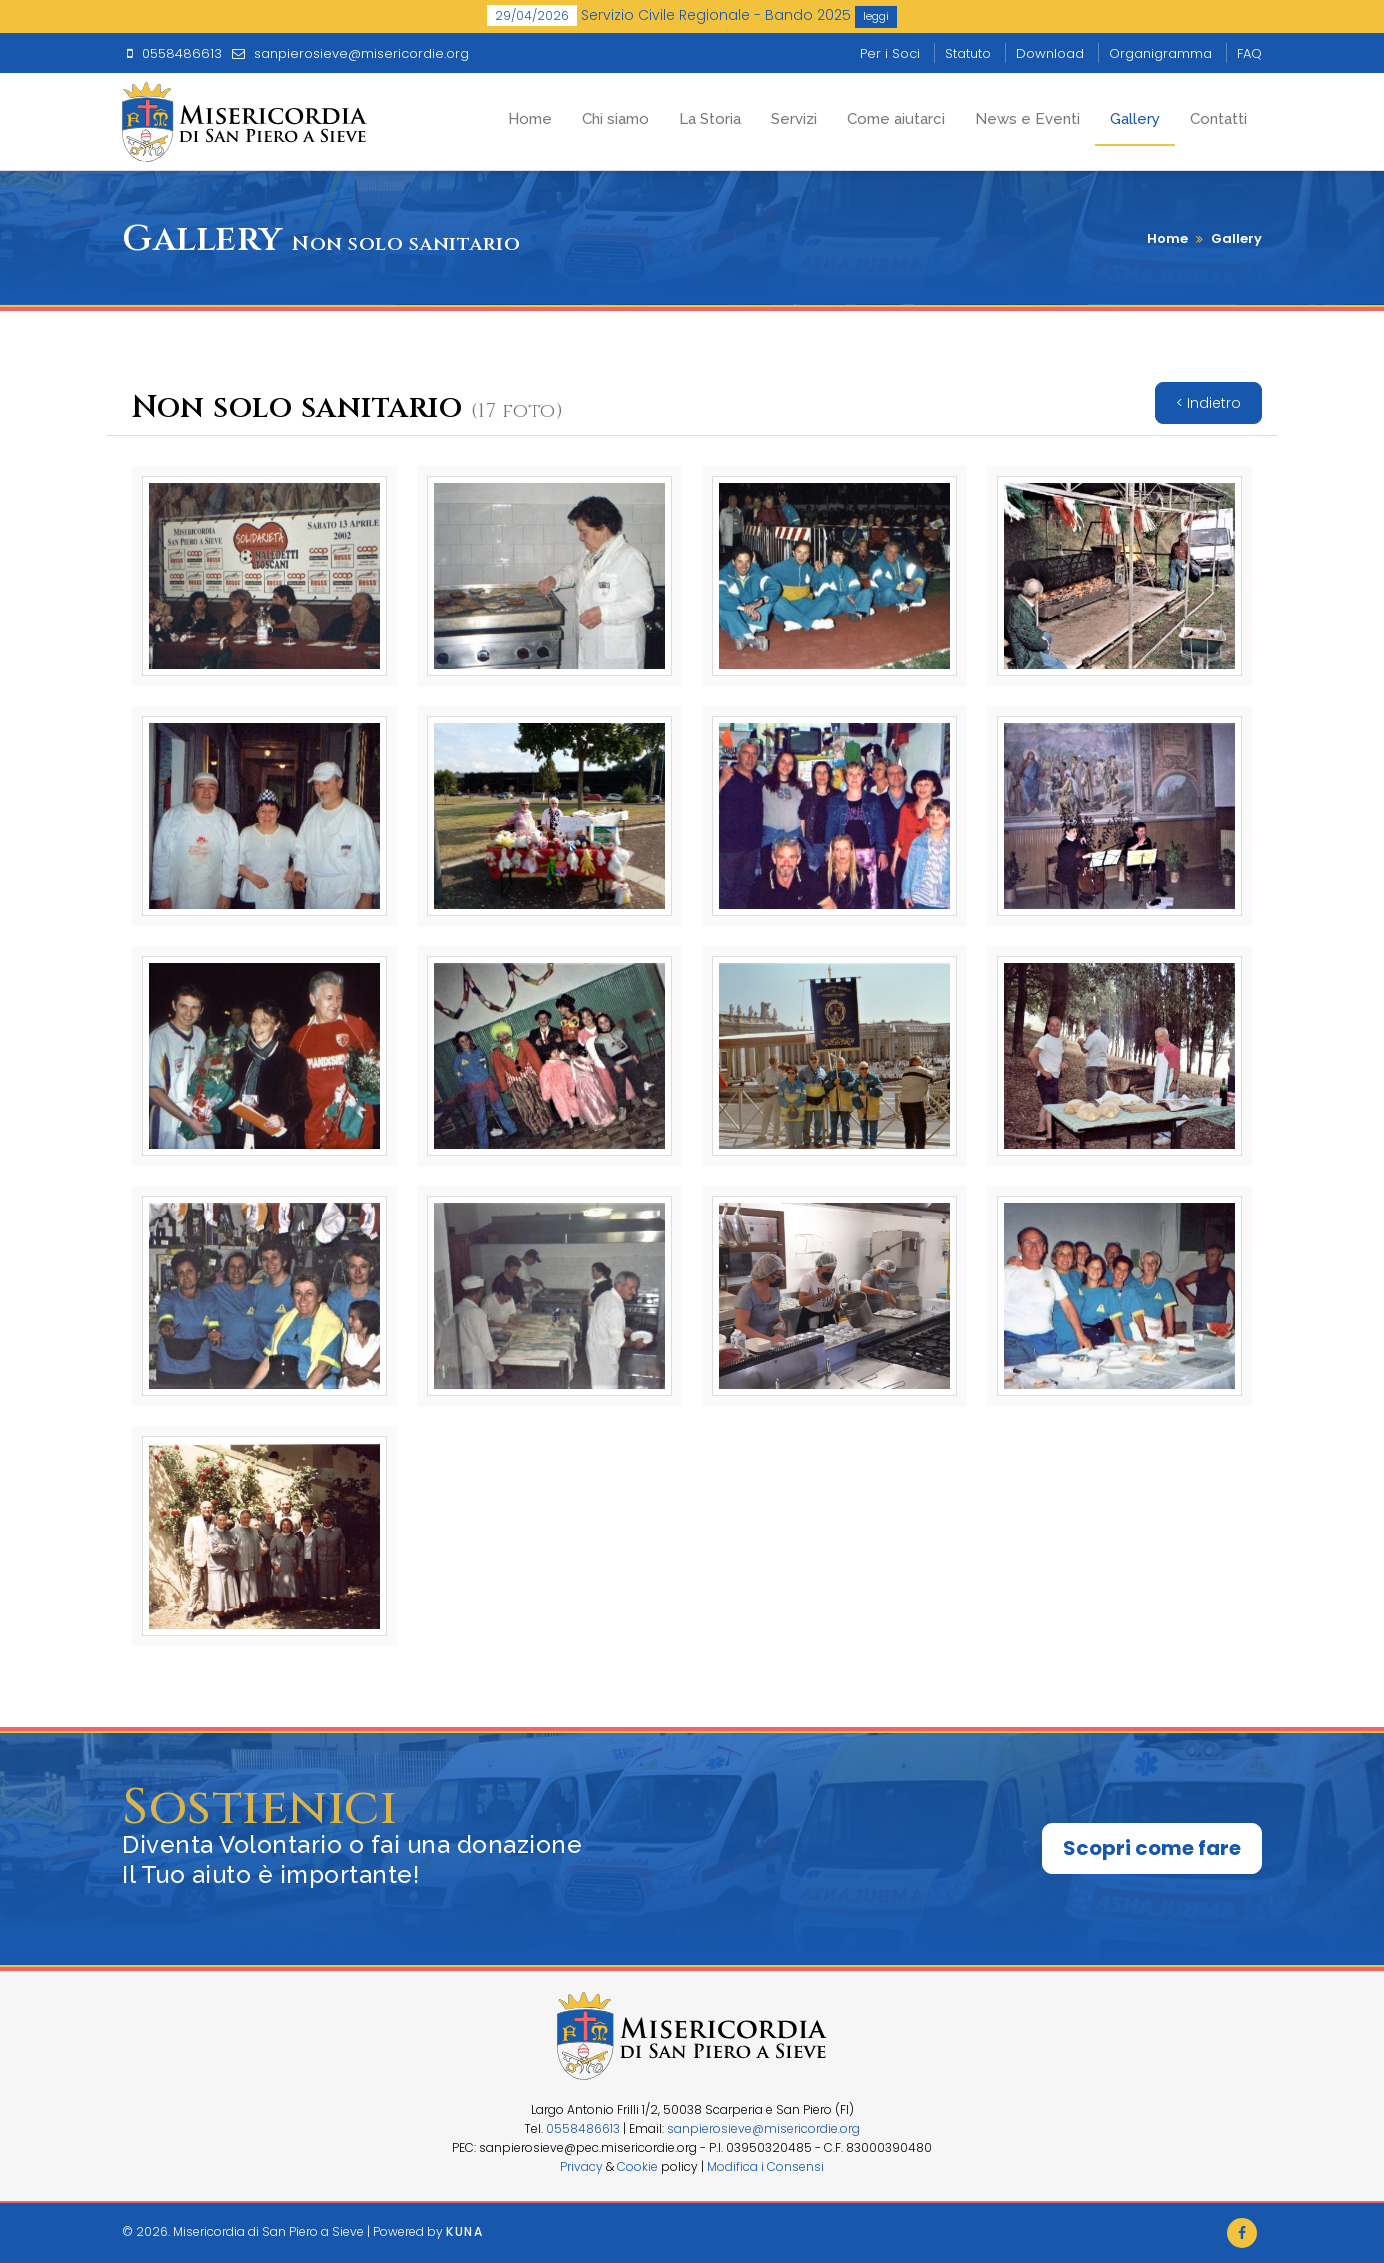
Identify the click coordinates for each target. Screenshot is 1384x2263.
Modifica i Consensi (765, 2166)
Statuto (968, 53)
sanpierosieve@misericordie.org (763, 2128)
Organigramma (1160, 53)
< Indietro (1208, 403)
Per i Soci (890, 53)
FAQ (1249, 53)
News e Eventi (1027, 119)
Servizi (794, 119)
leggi (876, 16)
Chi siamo (615, 119)
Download (1050, 53)
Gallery (1135, 119)
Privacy (581, 2166)
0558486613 (583, 2128)
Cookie (637, 2166)
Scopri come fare (1152, 1848)
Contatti (1218, 119)
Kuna (464, 2231)
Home (530, 119)
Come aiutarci (896, 119)
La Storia (710, 119)
